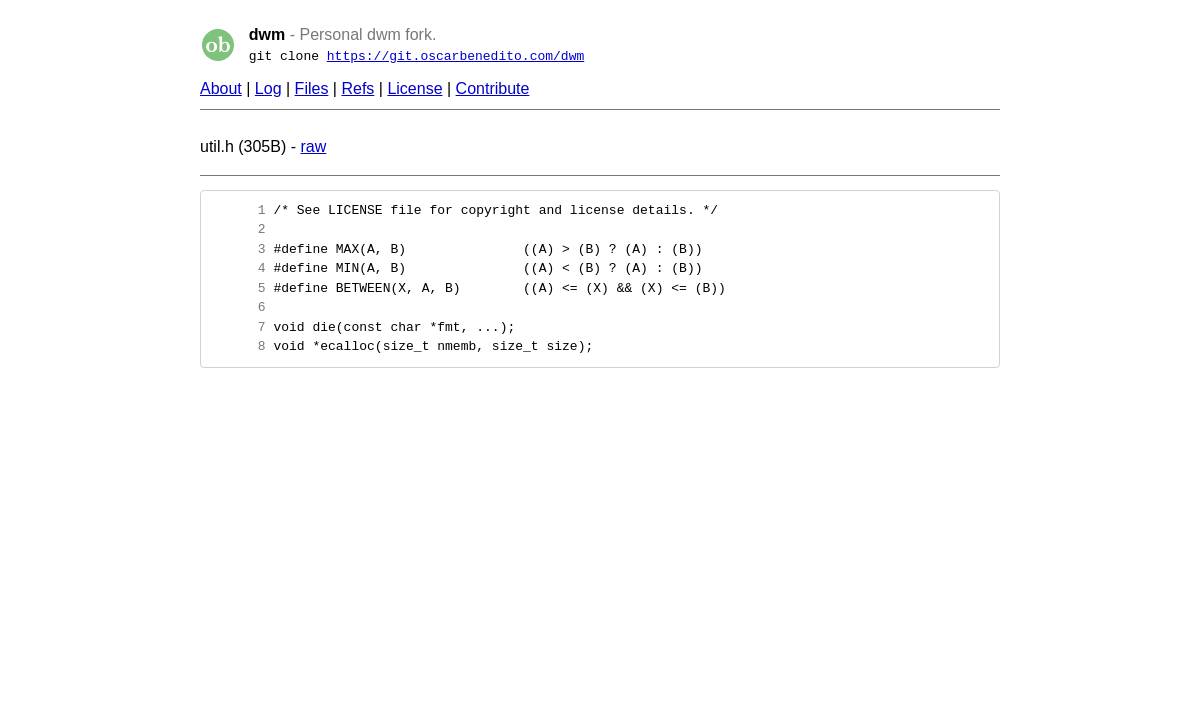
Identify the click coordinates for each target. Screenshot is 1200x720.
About (221, 88)
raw (313, 146)
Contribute (493, 88)
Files (312, 88)
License (414, 88)
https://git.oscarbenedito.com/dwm (455, 56)
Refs (357, 88)
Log (268, 88)
